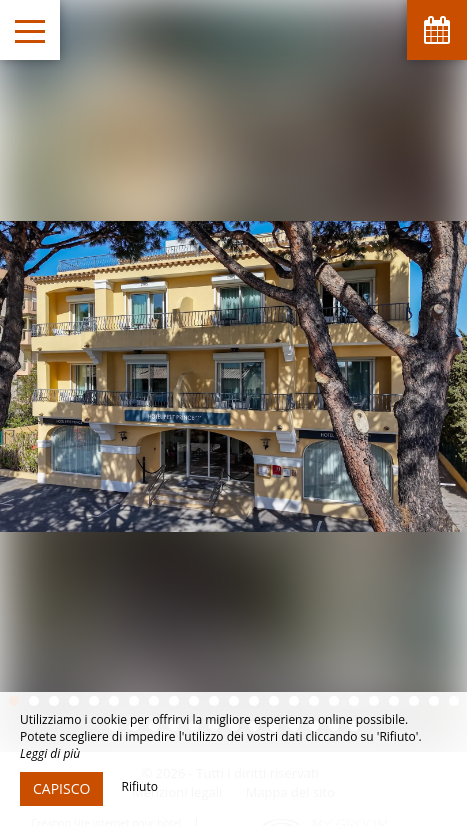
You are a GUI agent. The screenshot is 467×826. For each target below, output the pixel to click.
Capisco (61, 788)
